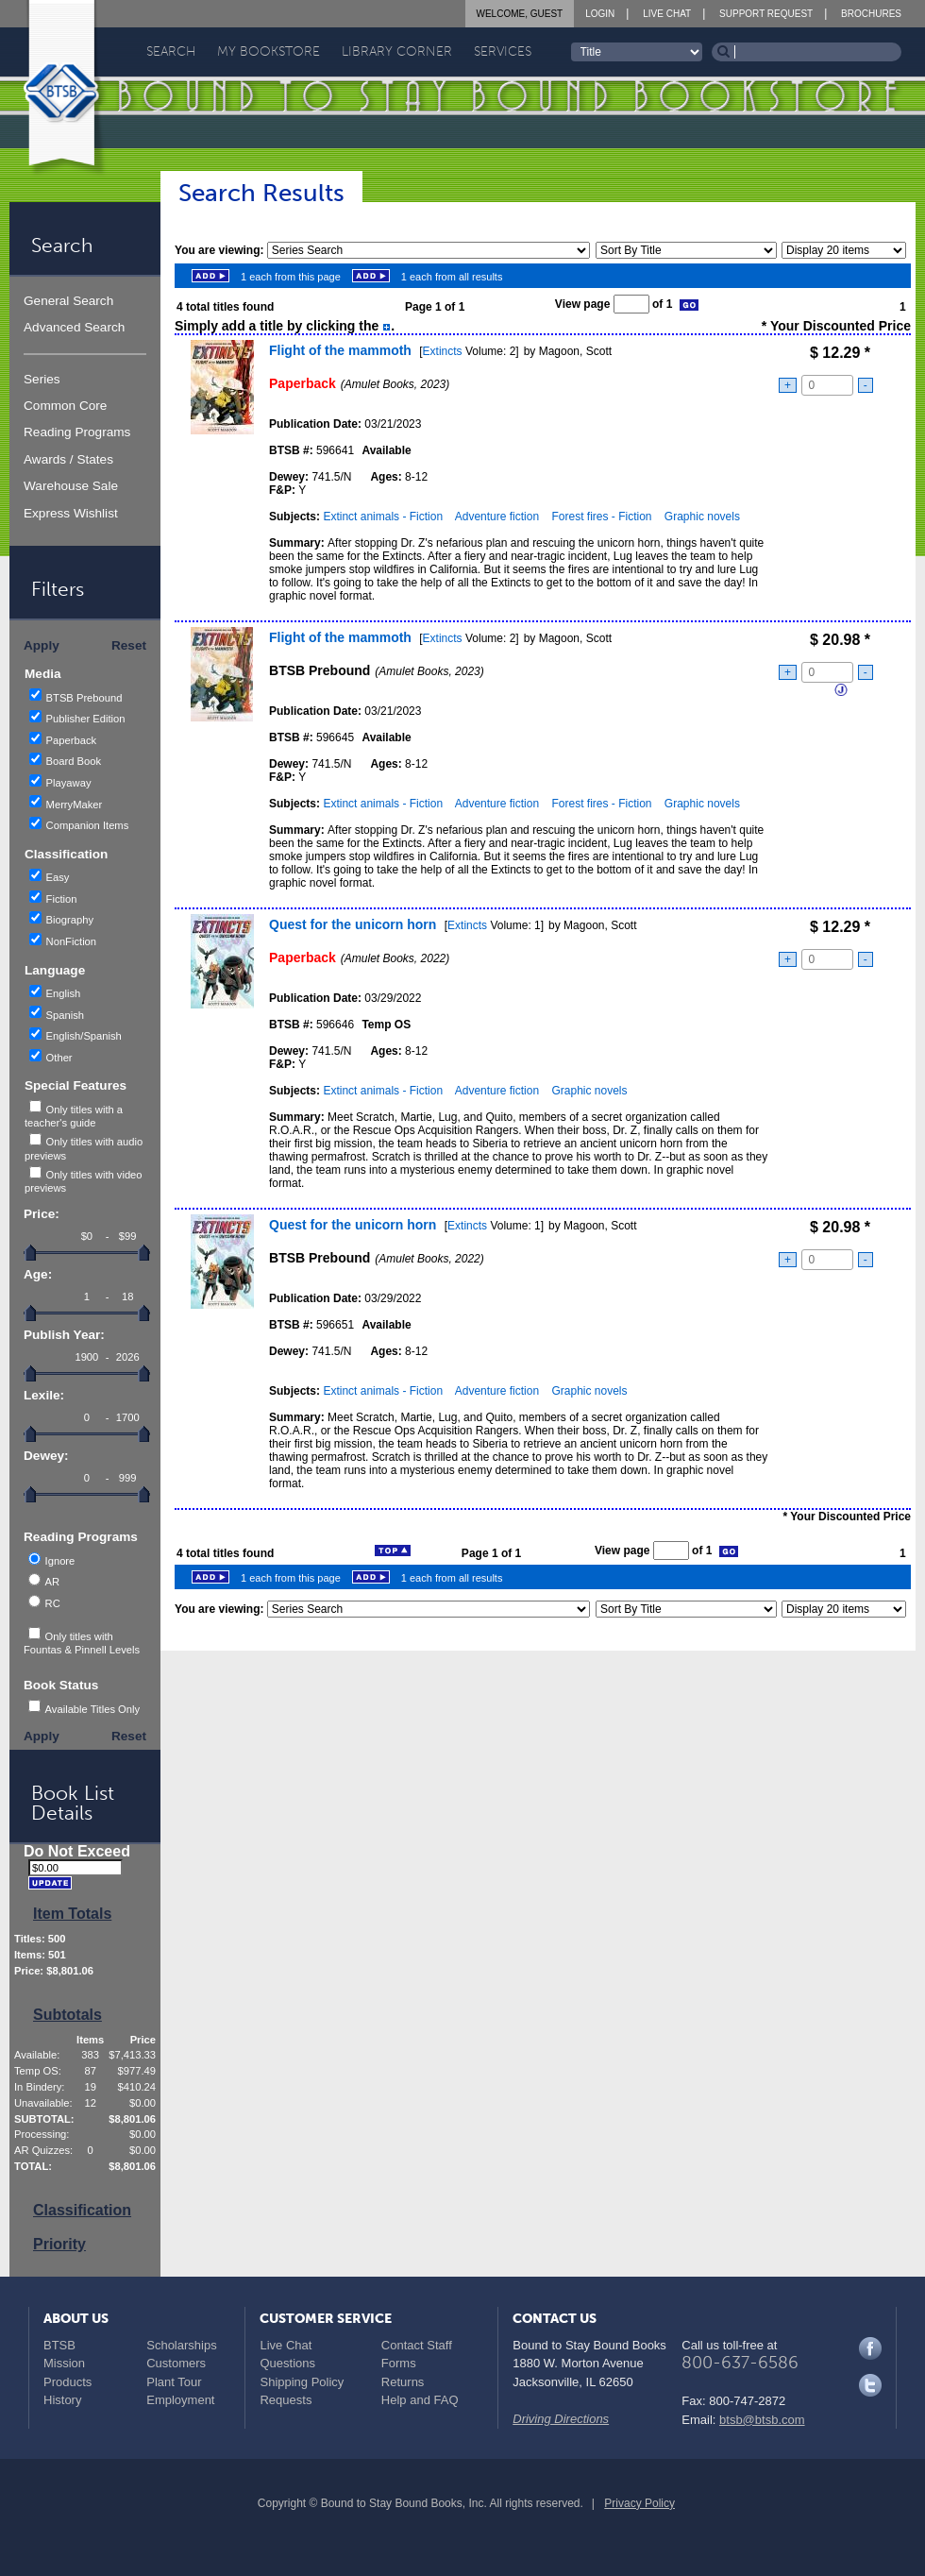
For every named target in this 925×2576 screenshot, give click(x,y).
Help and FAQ (420, 2400)
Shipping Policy (302, 2382)
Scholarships (181, 2345)
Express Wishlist (71, 513)
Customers (176, 2363)
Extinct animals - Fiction (383, 516)
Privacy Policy (639, 2503)
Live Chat (667, 13)
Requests (285, 2400)
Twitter (870, 2385)
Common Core (65, 405)
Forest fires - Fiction (601, 516)
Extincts (442, 351)
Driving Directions (561, 2419)
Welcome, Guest (520, 13)
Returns (403, 2382)
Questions (287, 2363)
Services (502, 51)
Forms (398, 2363)
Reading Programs (77, 432)
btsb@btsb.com (762, 2420)
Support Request (766, 13)
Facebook (870, 2348)
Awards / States (68, 459)
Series (42, 379)
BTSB (59, 2345)
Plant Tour (173, 2382)
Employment (180, 2400)
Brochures (871, 13)
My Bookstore (268, 51)
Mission (64, 2363)
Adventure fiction (497, 516)
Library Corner (397, 51)
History (62, 2400)
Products (67, 2382)
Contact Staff (416, 2345)
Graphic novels (702, 516)
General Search (68, 301)
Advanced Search (74, 327)
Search (170, 51)
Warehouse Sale (71, 486)
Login (599, 13)
